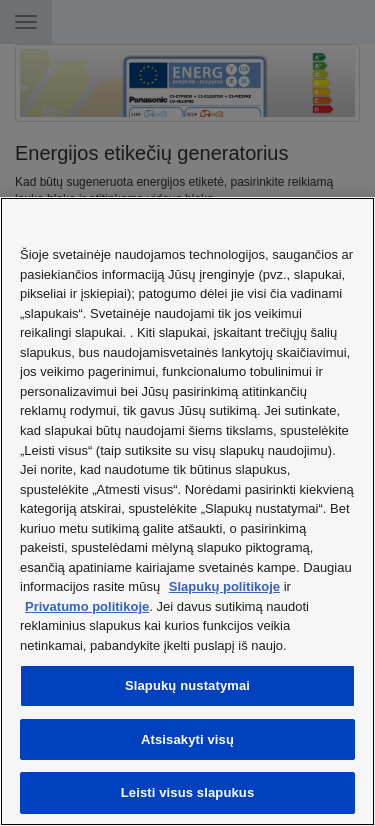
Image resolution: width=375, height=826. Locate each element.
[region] (187, 511)
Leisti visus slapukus (188, 792)
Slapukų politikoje (224, 586)
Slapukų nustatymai (187, 685)
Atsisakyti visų (187, 739)
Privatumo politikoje (87, 606)
